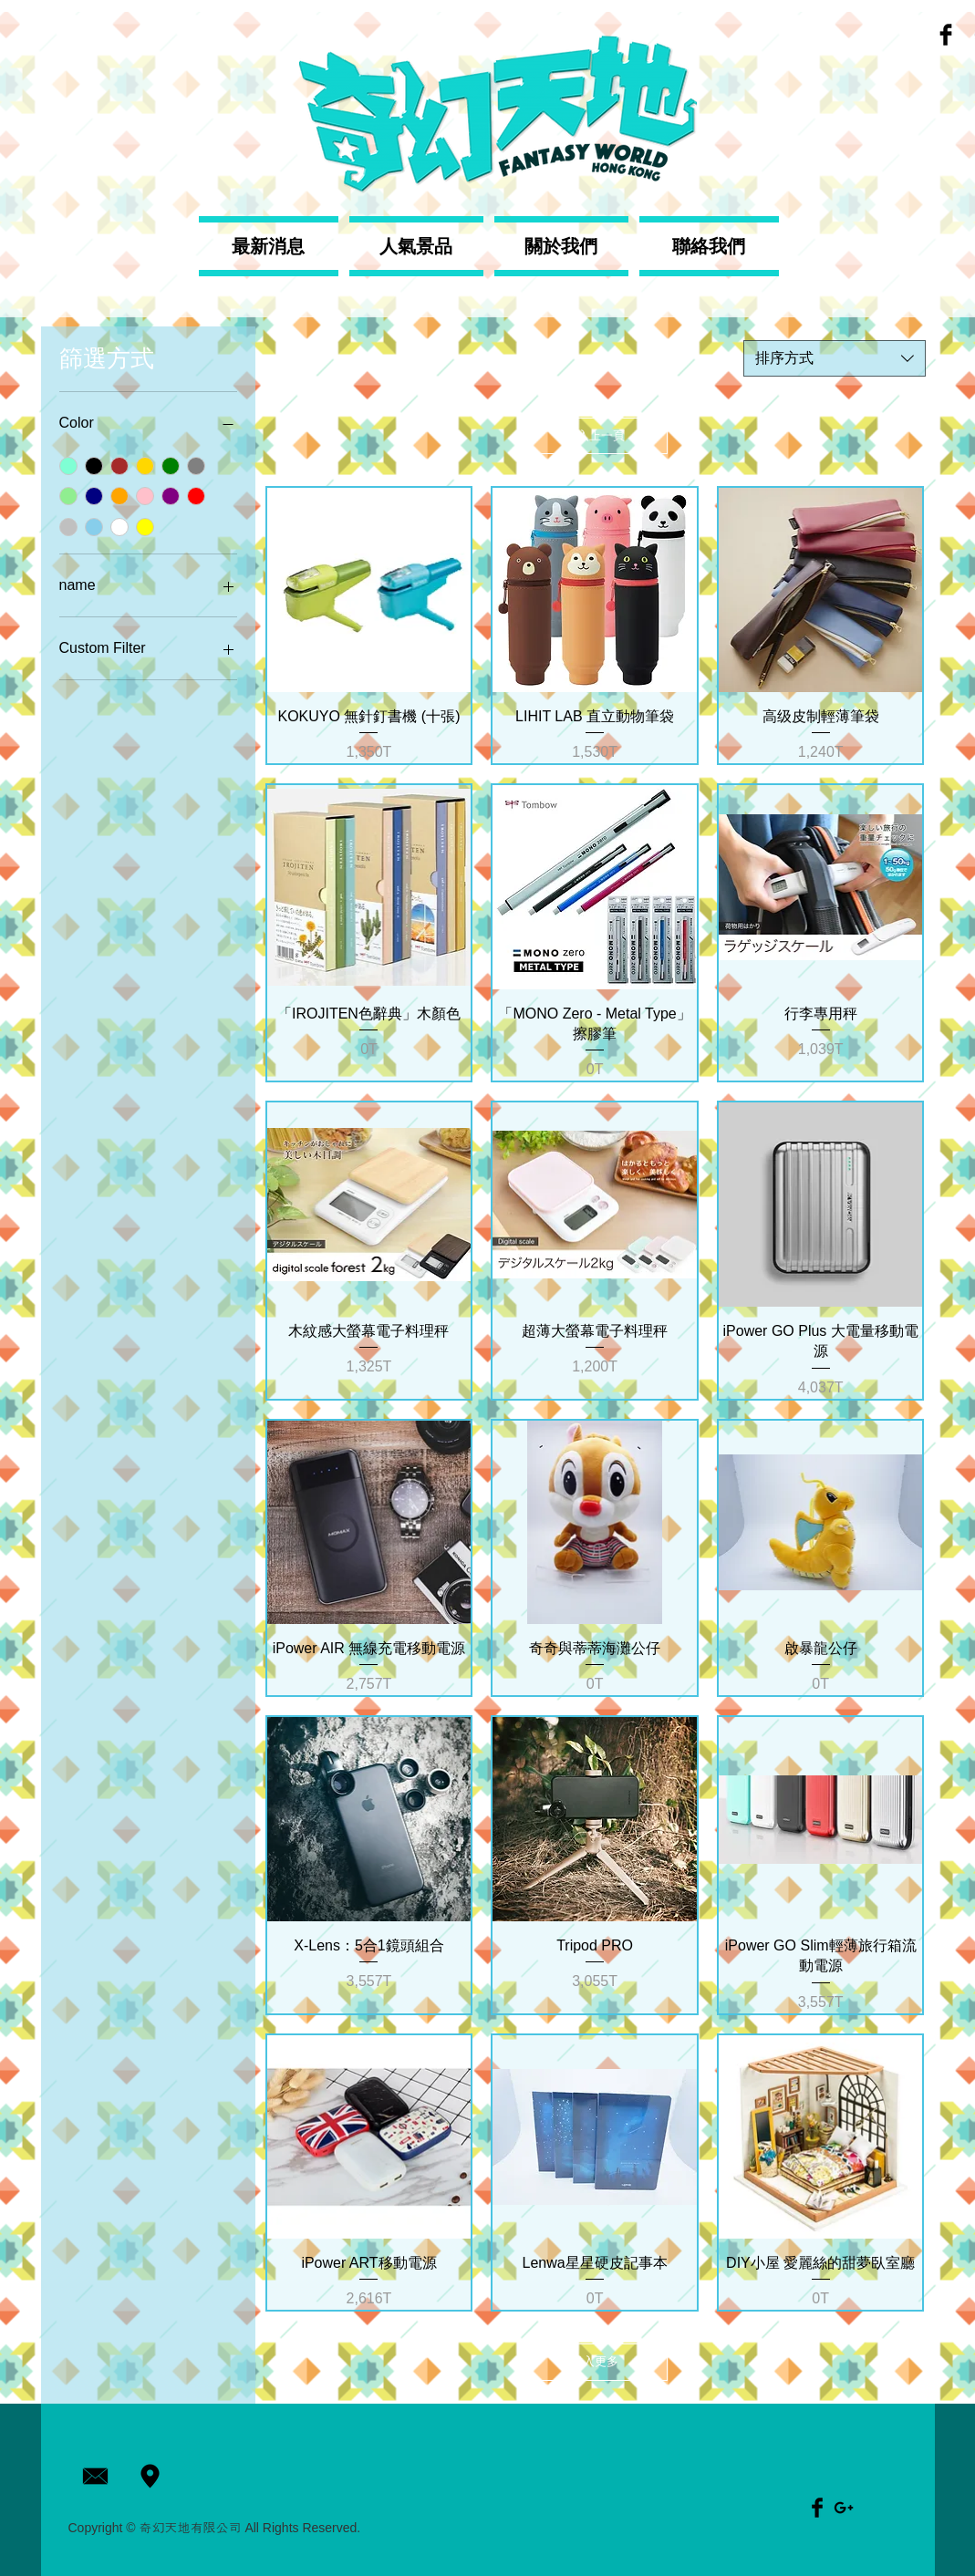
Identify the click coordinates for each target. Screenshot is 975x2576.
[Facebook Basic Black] (946, 35)
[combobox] (834, 358)
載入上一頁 (595, 435)
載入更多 (594, 2361)
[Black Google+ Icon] (844, 2508)
